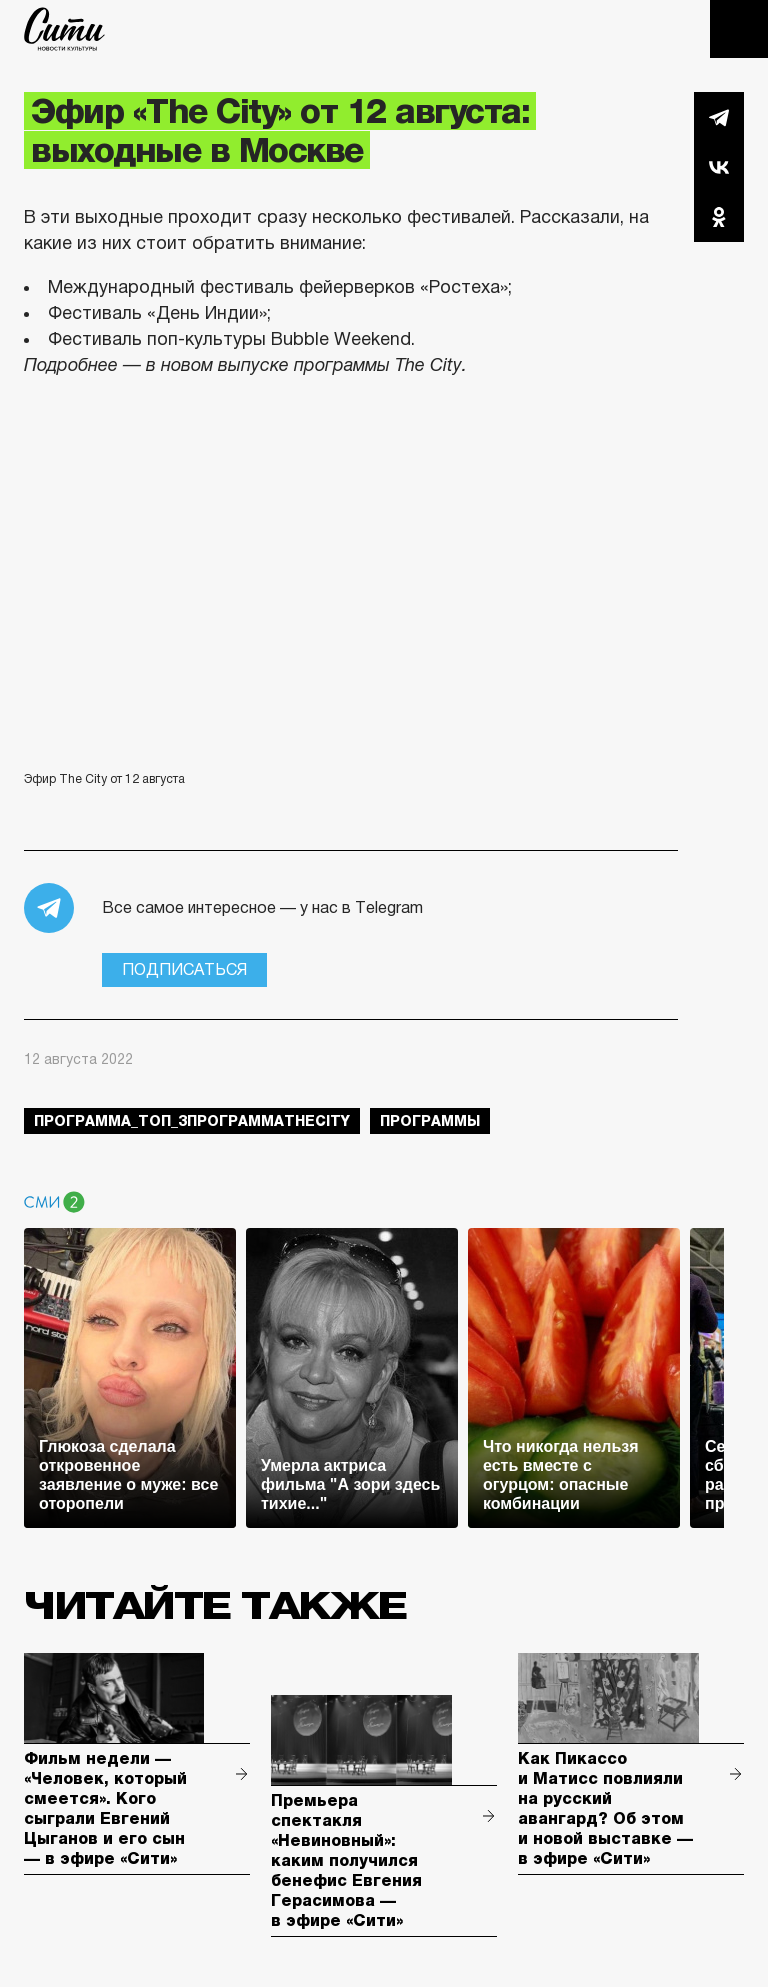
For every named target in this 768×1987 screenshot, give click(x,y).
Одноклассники (719, 217)
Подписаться (184, 969)
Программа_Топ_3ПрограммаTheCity (192, 1121)
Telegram (719, 117)
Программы (430, 1121)
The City (64, 29)
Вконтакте (719, 167)
